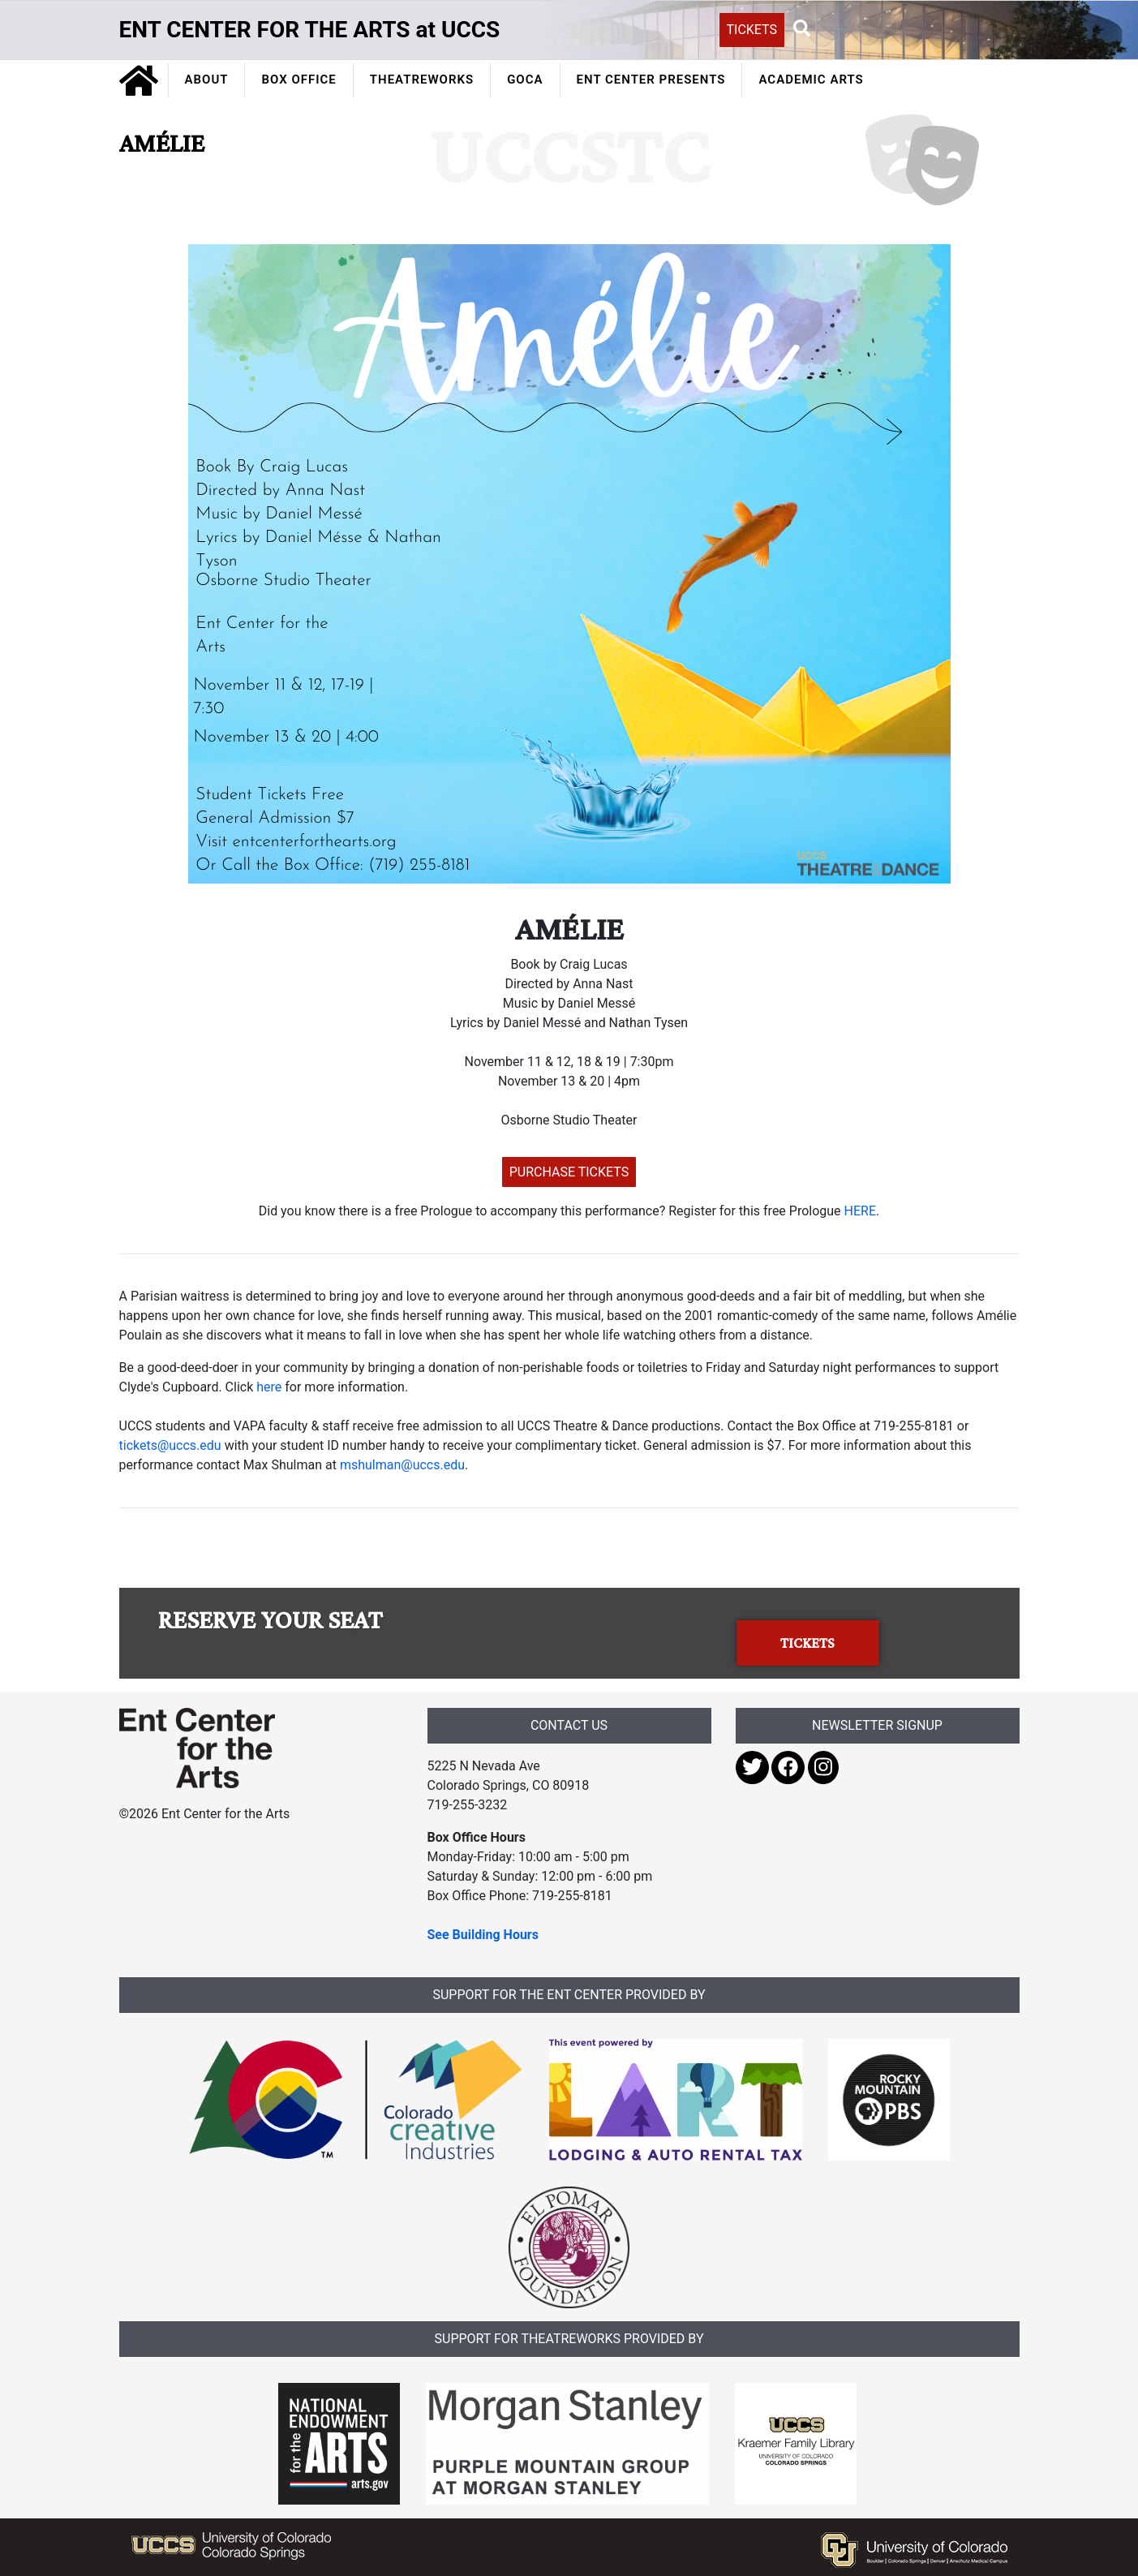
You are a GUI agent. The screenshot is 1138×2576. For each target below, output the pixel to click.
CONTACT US (569, 1725)
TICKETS (752, 29)
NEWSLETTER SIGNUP (877, 1725)
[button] (802, 29)
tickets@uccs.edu (170, 1445)
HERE (860, 1211)
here (268, 1387)
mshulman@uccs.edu (402, 1465)
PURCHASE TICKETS (569, 1172)
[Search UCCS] (906, 28)
